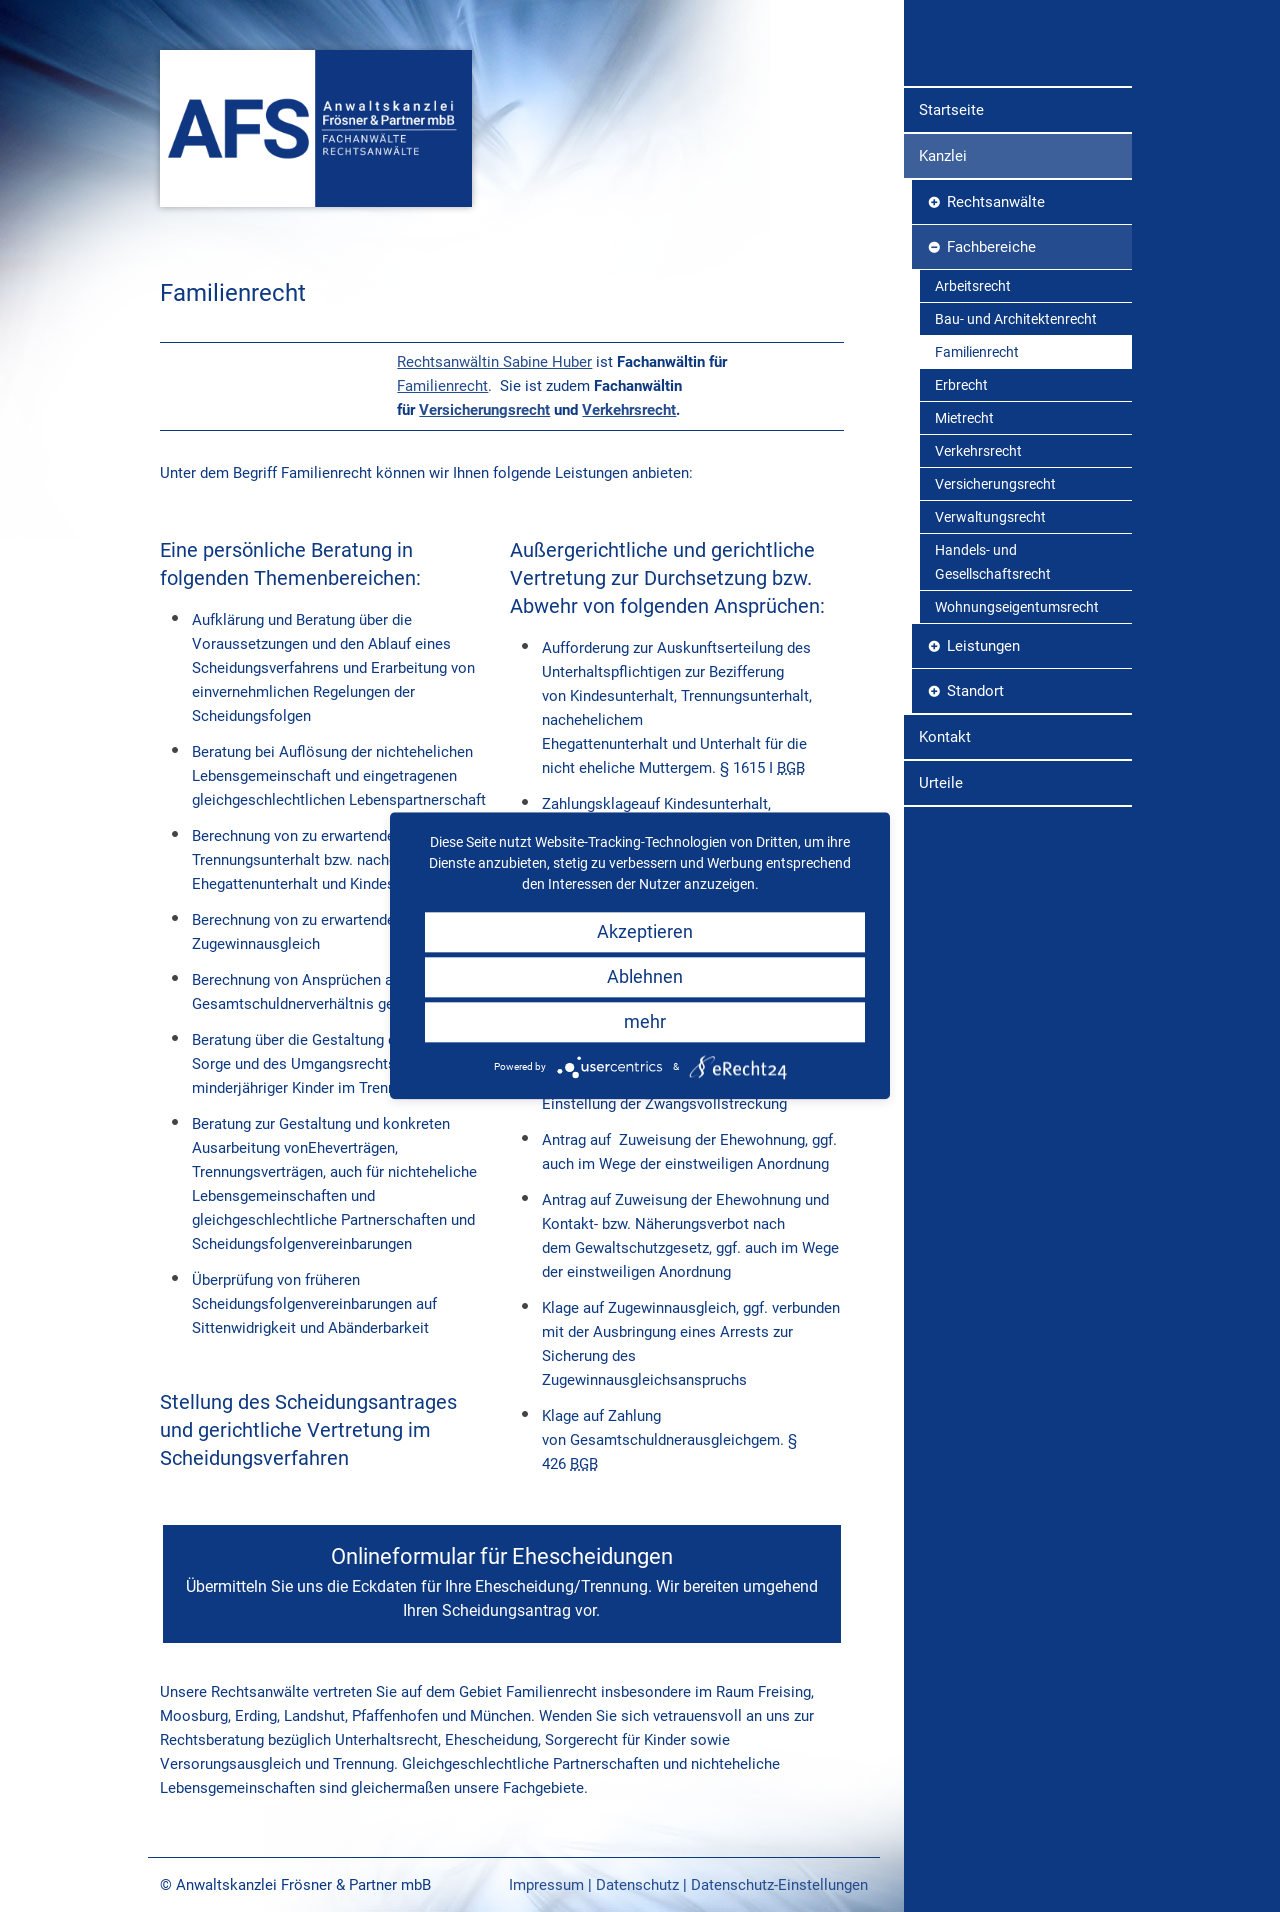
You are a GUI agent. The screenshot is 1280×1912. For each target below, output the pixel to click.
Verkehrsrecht (629, 410)
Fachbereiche (991, 411)
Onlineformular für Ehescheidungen (502, 1583)
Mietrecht (964, 582)
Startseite (951, 274)
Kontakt (945, 901)
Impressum (546, 1885)
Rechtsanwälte (996, 366)
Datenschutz (637, 1885)
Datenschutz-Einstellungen (779, 1885)
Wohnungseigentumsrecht (1017, 771)
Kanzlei (943, 320)
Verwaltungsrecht (990, 681)
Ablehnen (645, 976)
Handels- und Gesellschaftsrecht (993, 726)
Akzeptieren (645, 931)
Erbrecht (961, 549)
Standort (975, 855)
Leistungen (983, 810)
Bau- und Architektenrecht (1016, 483)
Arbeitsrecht (973, 450)
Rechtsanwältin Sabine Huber (494, 362)
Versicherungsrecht (484, 410)
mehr (645, 1021)
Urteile (941, 947)
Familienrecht (442, 386)
